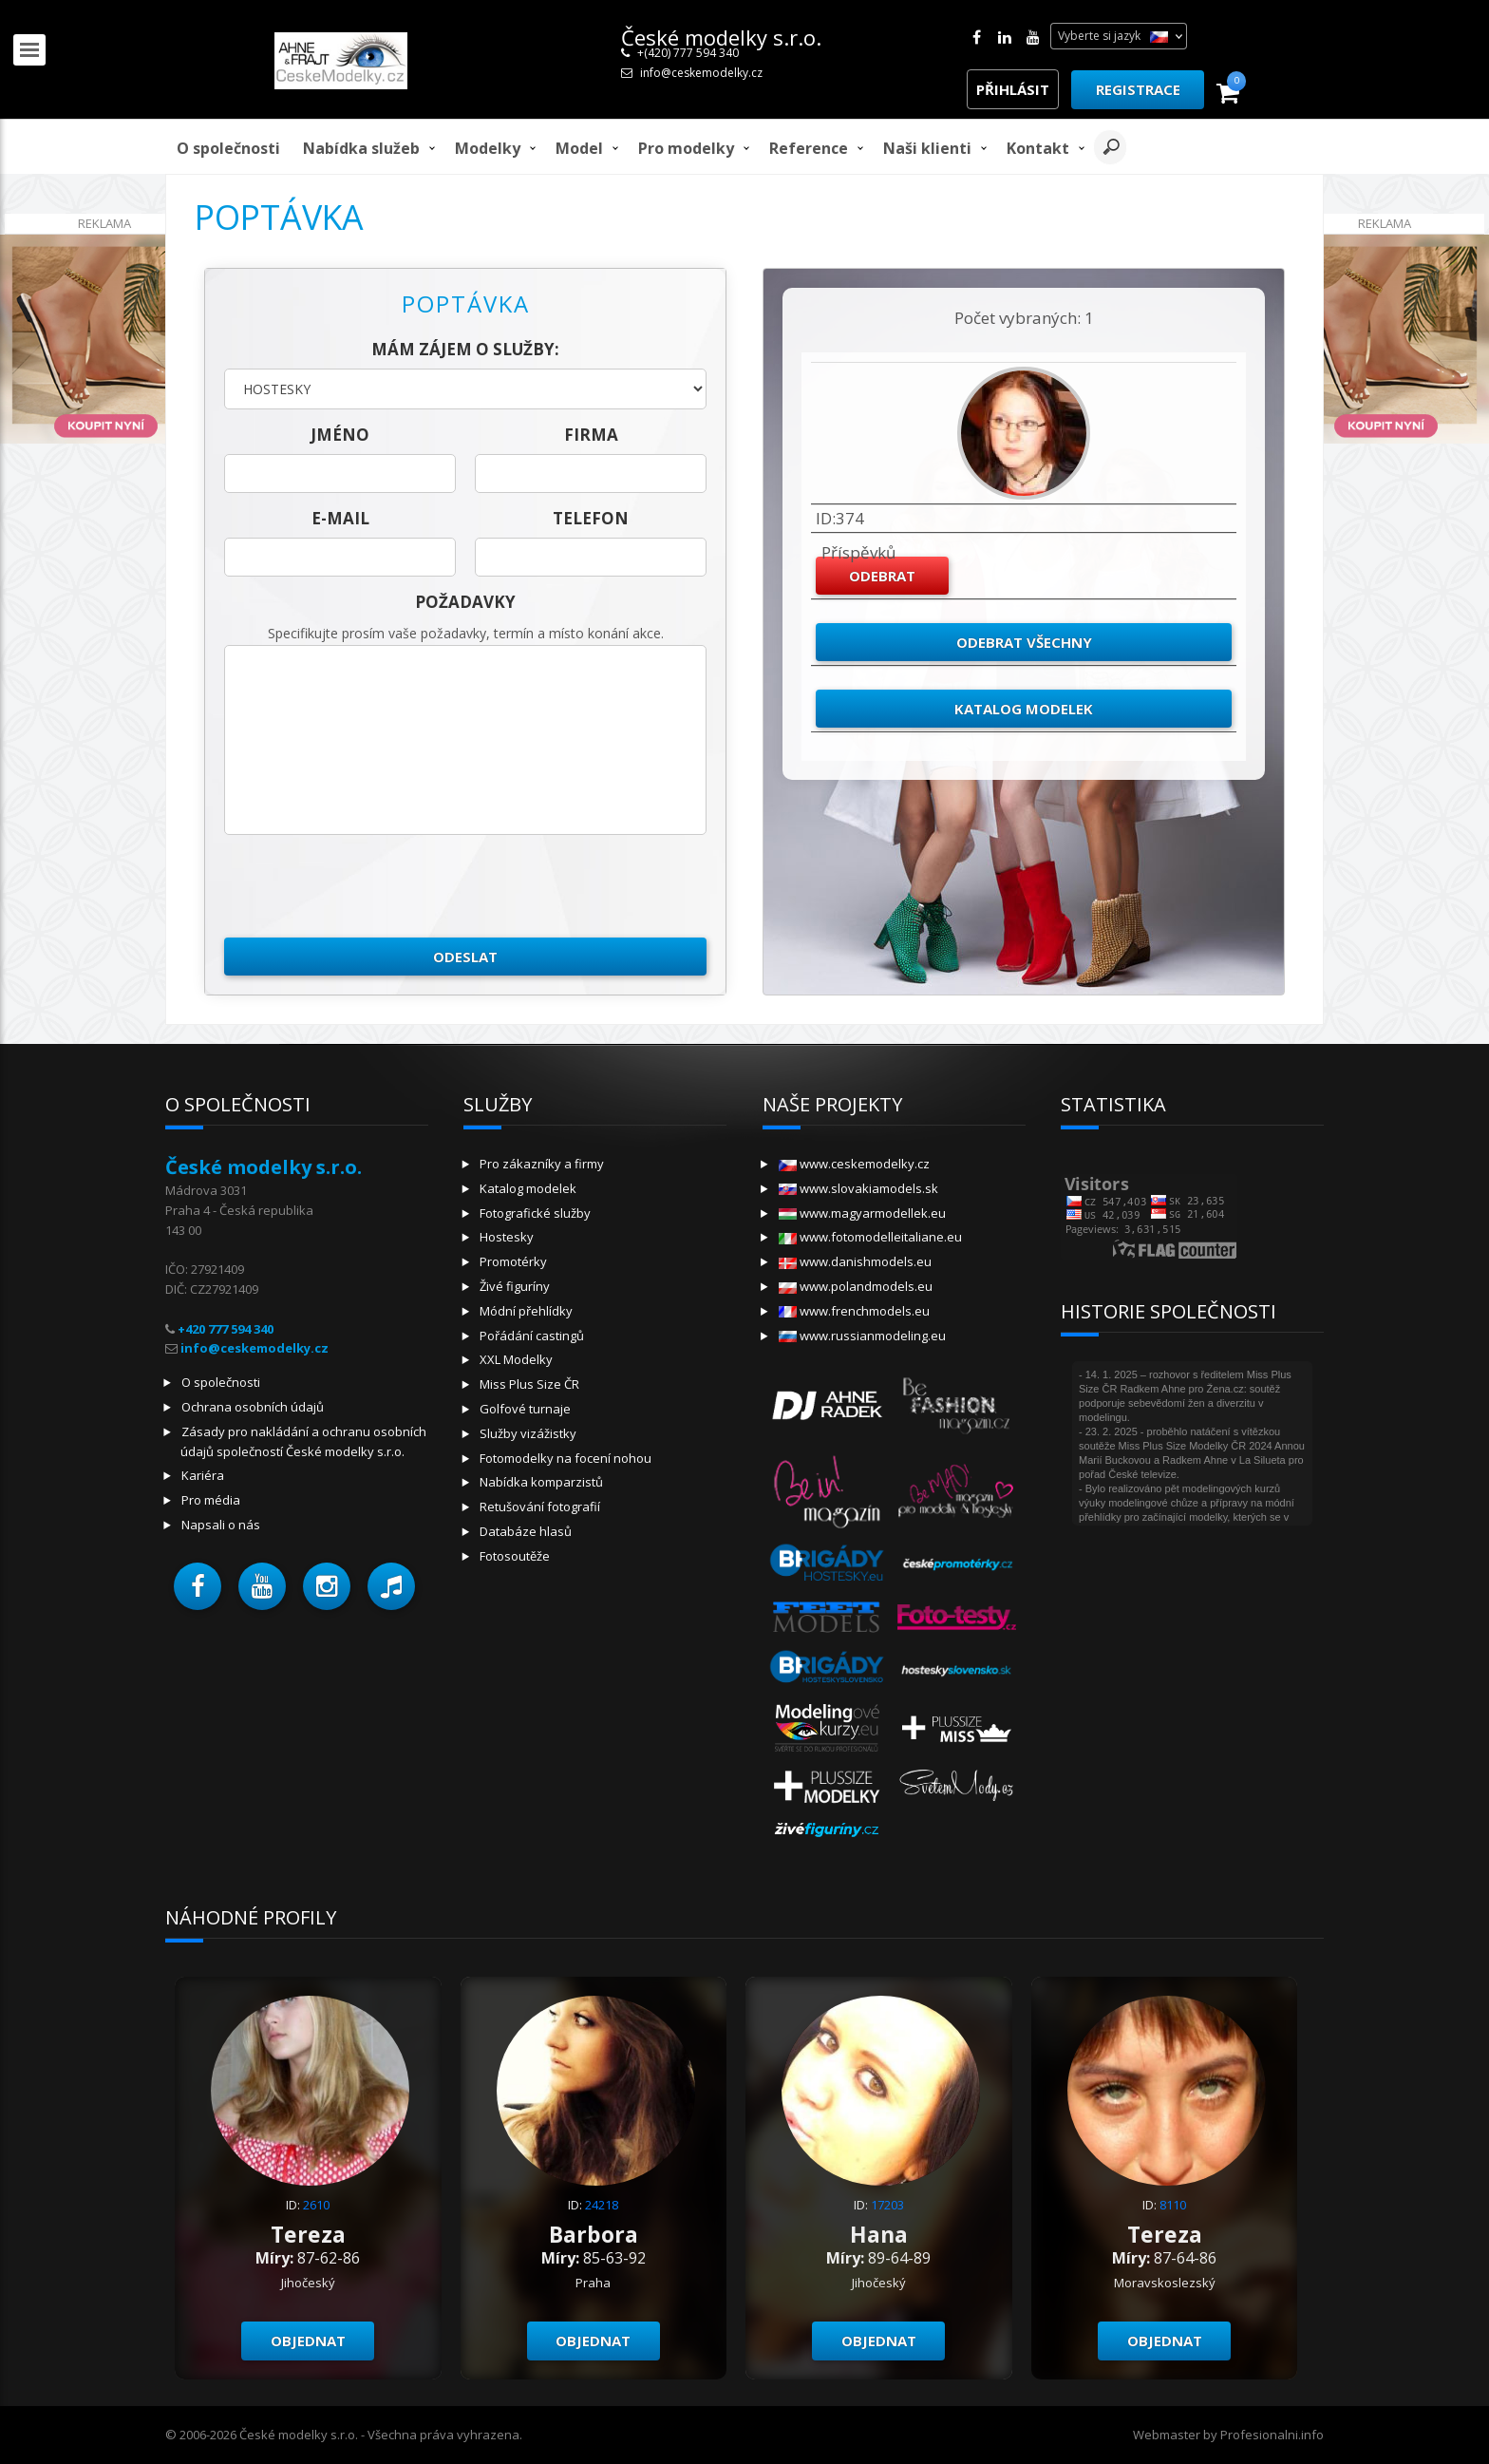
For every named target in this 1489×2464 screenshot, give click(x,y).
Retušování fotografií (540, 1506)
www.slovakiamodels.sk (858, 1188)
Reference (808, 148)
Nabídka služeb (361, 148)
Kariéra (202, 1475)
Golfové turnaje (525, 1408)
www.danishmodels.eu (855, 1261)
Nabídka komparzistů (541, 1481)
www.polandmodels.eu (856, 1286)
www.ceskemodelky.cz (854, 1163)
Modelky (487, 148)
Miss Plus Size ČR (529, 1384)
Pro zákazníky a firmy (542, 1163)
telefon (591, 518)
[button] (197, 1586)
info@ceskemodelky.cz (701, 73)
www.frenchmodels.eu (854, 1310)
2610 (316, 2204)
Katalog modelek (1023, 708)
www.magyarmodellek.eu (862, 1213)
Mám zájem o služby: (465, 349)
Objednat (308, 2340)
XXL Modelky (516, 1359)
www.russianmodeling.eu (862, 1335)
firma (591, 434)
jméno (340, 434)
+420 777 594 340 (225, 1328)
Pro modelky (686, 148)
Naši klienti (927, 148)
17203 (887, 2204)
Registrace (1138, 89)
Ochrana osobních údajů (252, 1406)
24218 (601, 2204)
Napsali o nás (220, 1524)
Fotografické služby (535, 1213)
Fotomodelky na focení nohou (565, 1458)
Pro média (210, 1499)
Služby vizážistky (528, 1433)
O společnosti (228, 148)
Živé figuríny (515, 1286)
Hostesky (507, 1236)
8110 (1172, 2204)
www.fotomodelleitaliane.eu (870, 1236)
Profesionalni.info (1272, 2434)
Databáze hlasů (526, 1531)
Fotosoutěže (515, 1555)
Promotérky (513, 1261)
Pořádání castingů (532, 1335)
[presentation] (368, 886)
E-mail (340, 518)
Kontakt (1038, 148)
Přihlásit (1012, 89)
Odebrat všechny (1024, 642)
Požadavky (465, 602)
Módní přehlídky (526, 1310)
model (579, 148)
